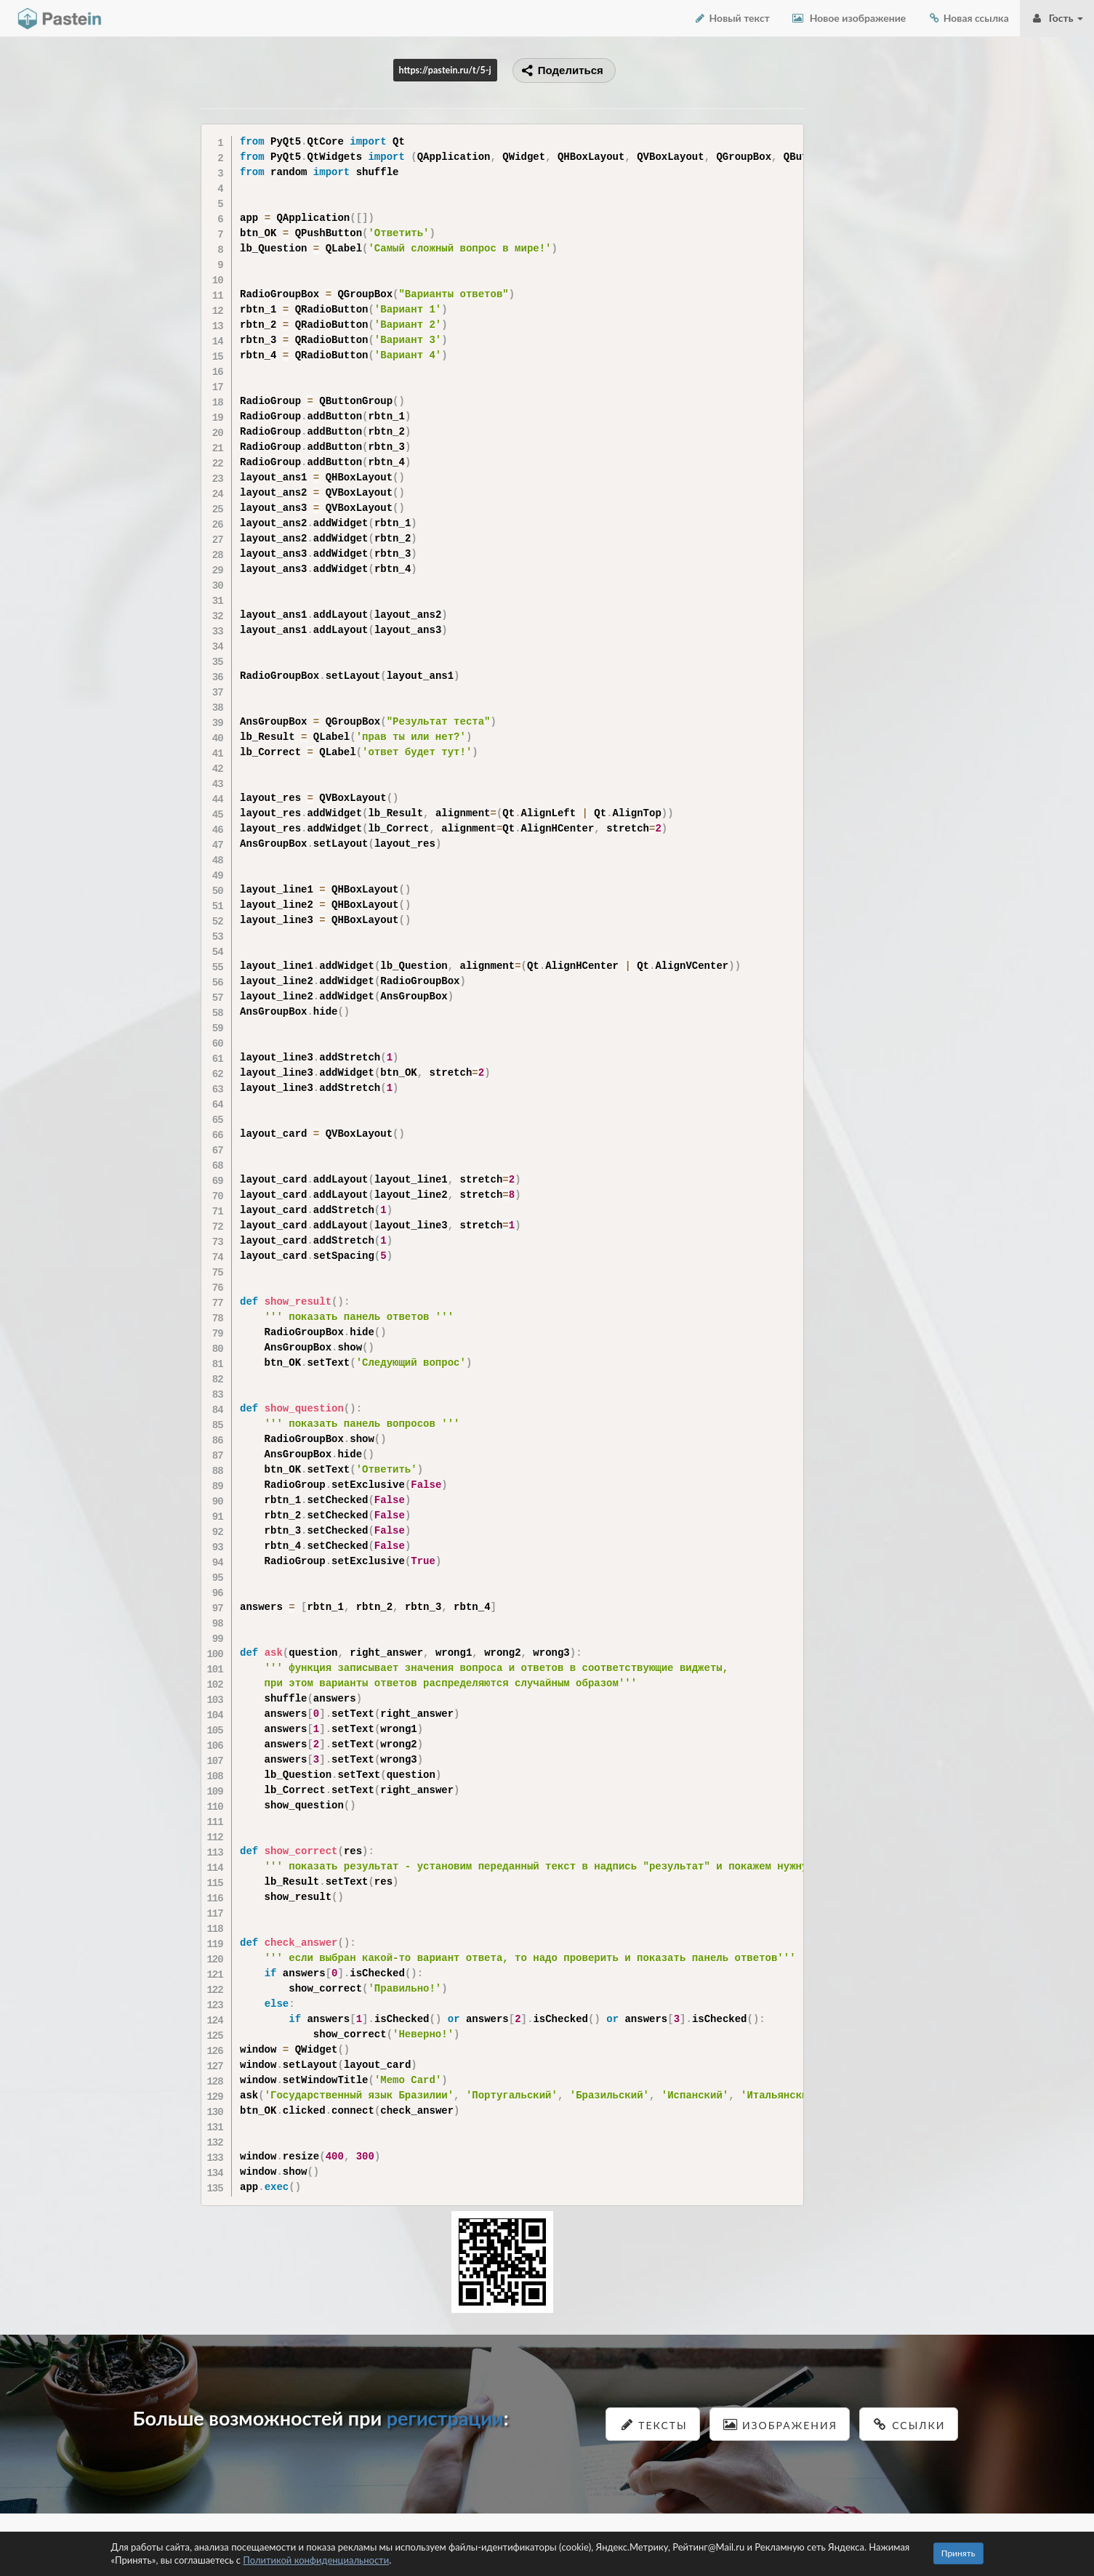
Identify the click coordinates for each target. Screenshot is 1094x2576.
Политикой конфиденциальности (316, 2560)
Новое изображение (849, 18)
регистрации (445, 2418)
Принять (958, 2553)
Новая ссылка (968, 18)
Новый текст (731, 18)
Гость (1057, 18)
